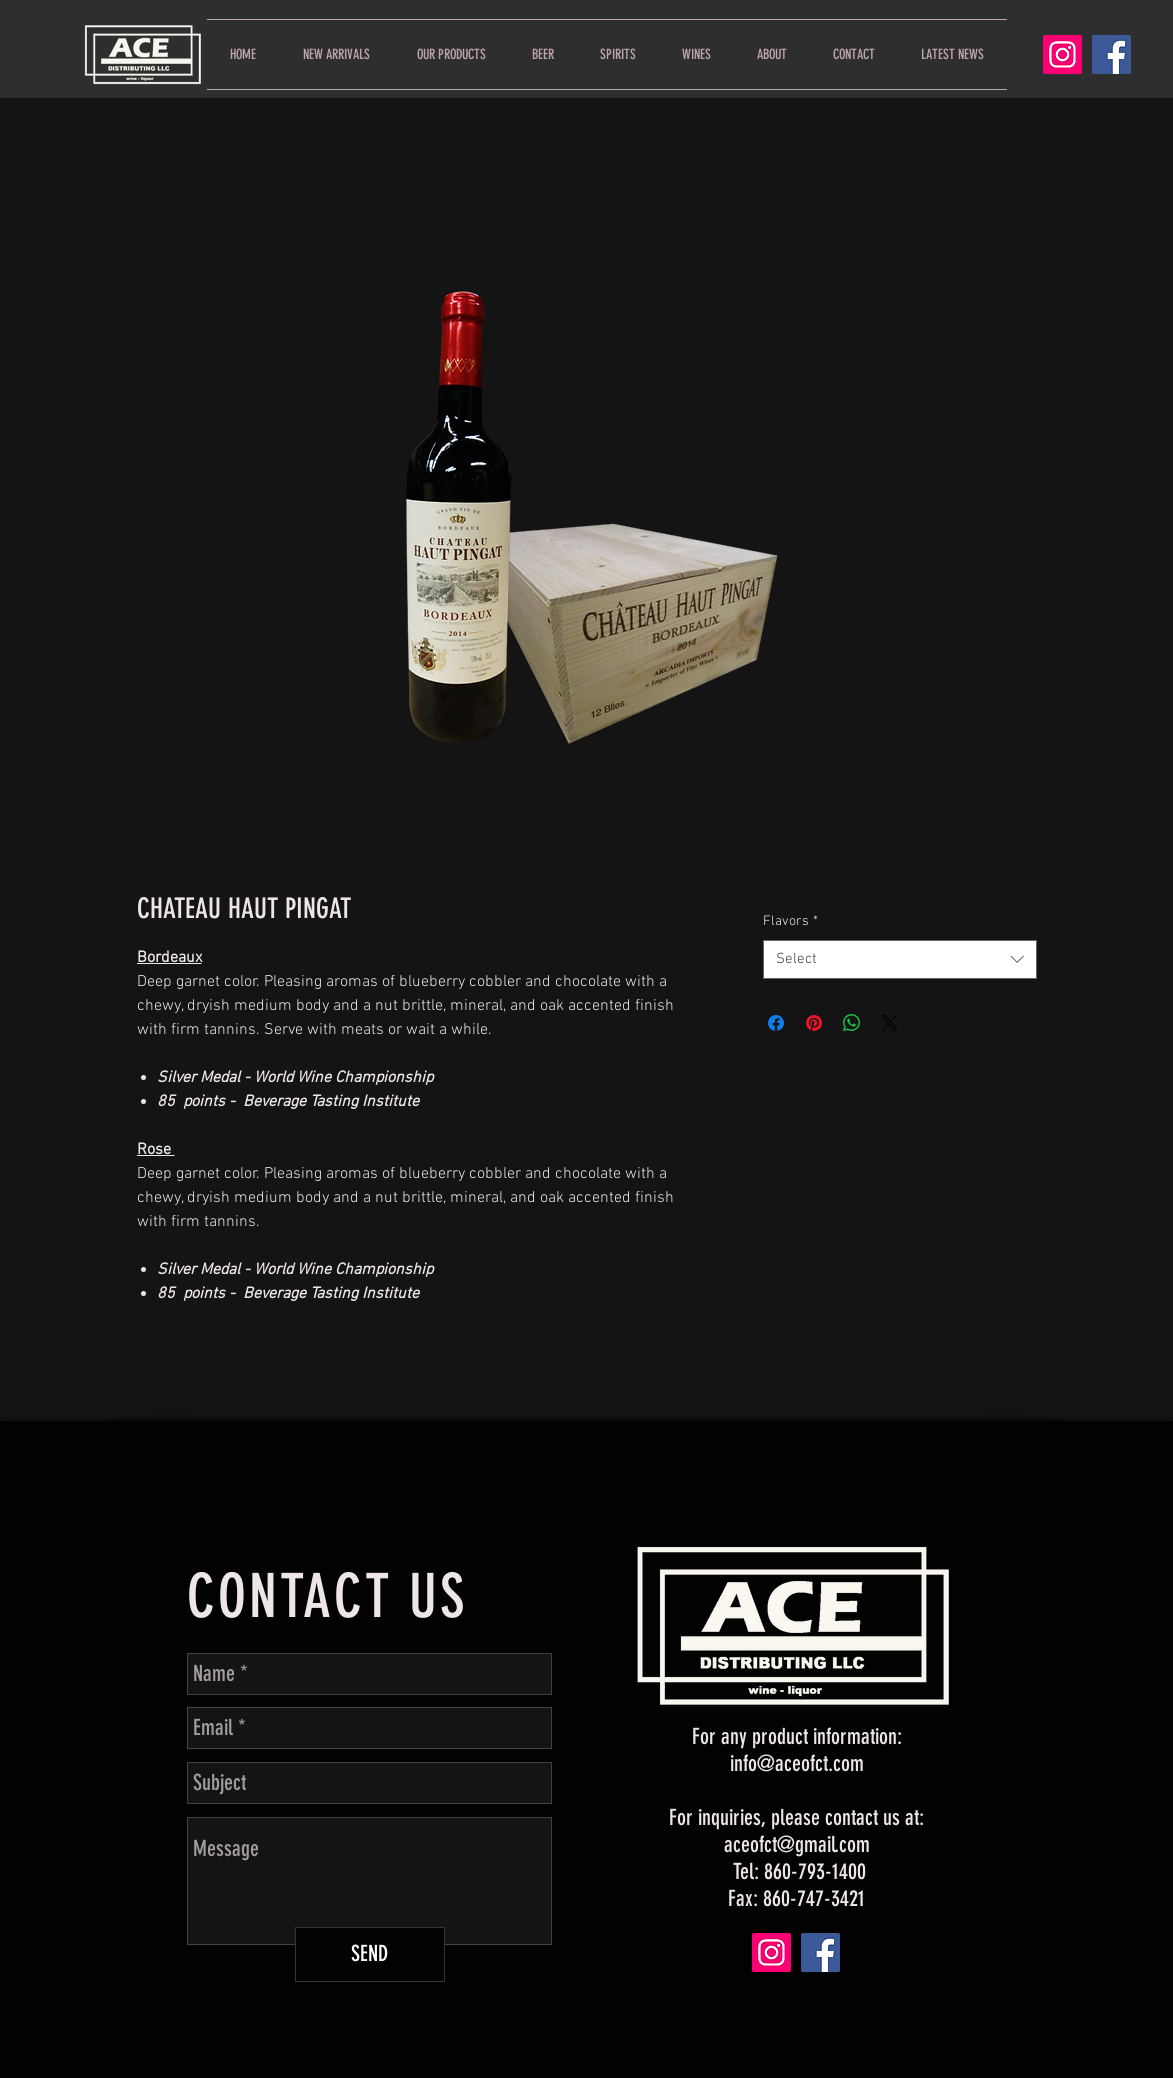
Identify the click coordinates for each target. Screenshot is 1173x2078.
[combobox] (899, 959)
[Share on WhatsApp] (852, 1023)
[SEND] (370, 1954)
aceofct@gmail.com (797, 1844)
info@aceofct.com (797, 1763)
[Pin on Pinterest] (814, 1023)
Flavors (790, 921)
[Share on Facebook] (776, 1023)
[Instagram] (1062, 54)
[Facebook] (1111, 54)
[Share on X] (890, 1023)
